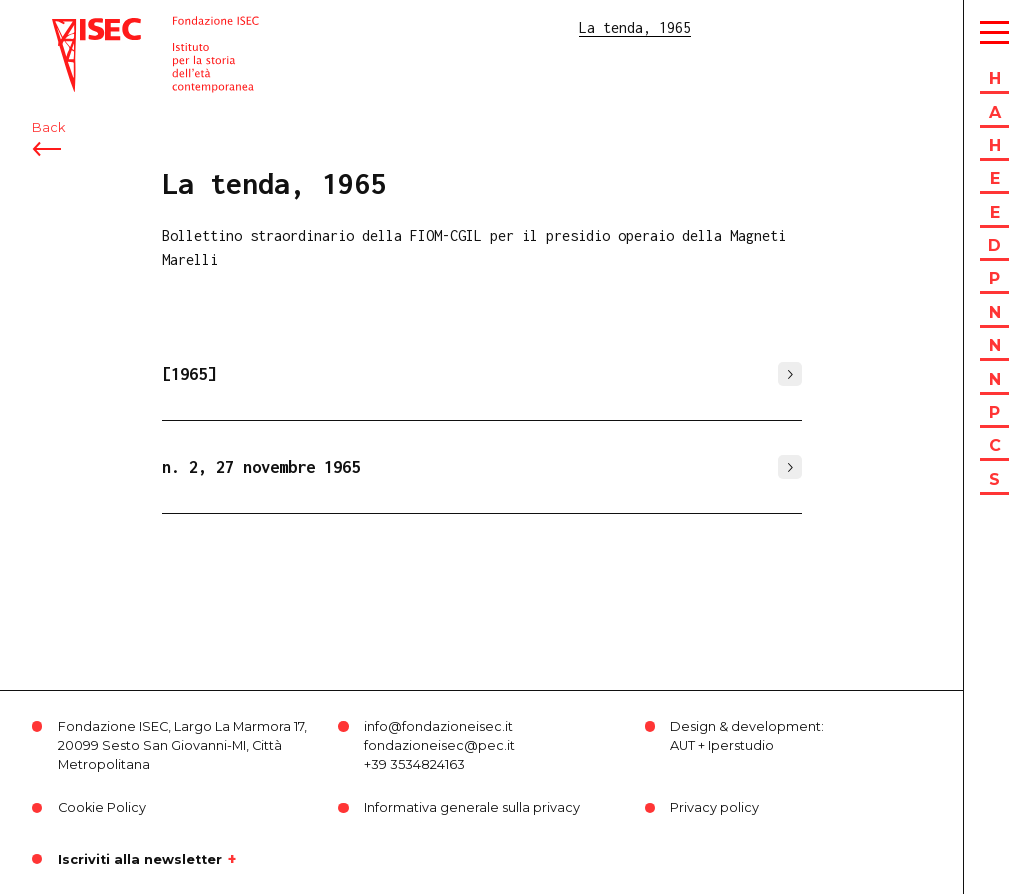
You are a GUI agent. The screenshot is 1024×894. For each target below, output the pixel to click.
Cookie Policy (102, 807)
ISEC (68, 27)
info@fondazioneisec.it (438, 726)
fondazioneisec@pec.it (439, 745)
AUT (682, 745)
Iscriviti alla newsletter (140, 859)
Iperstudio (741, 745)
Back (48, 127)
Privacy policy (714, 807)
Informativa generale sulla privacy (472, 807)
